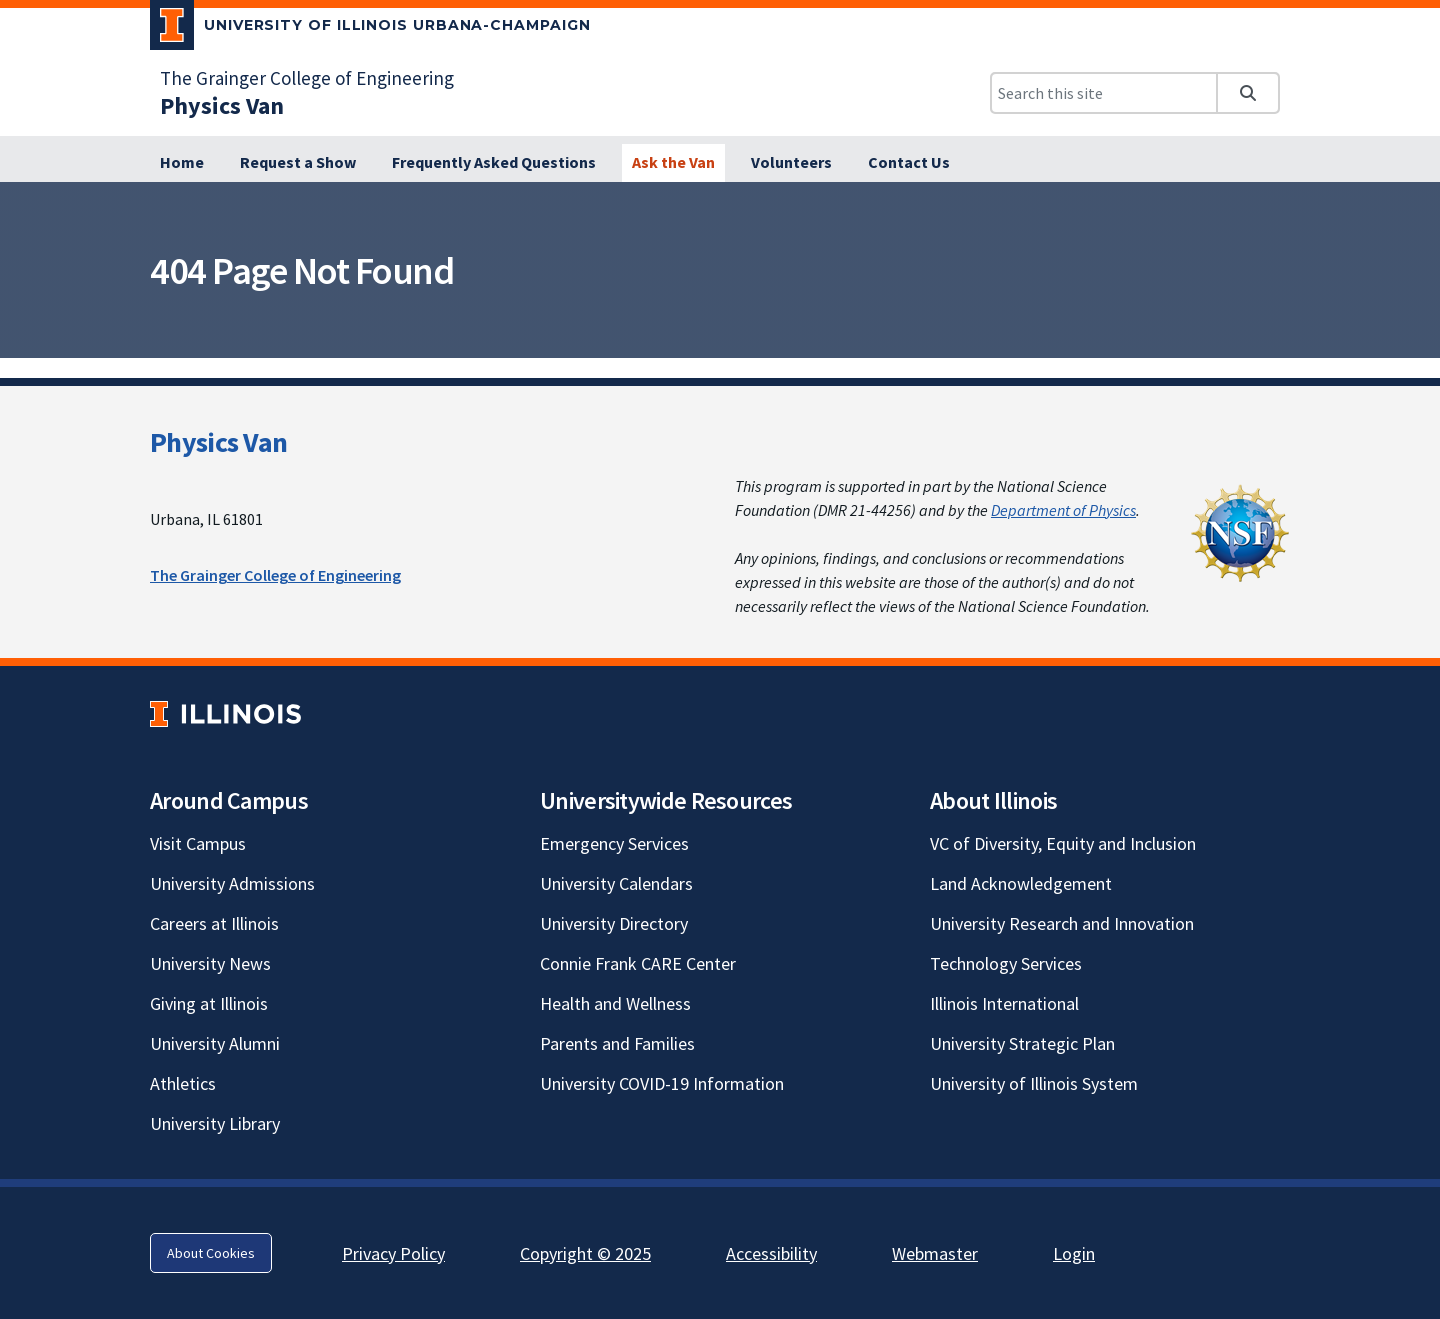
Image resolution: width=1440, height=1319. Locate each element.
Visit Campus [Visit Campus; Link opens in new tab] (198, 843)
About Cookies (211, 1253)
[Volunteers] (791, 163)
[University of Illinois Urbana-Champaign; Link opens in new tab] (370, 29)
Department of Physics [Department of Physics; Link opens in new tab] (1063, 510)
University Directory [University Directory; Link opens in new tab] (614, 923)
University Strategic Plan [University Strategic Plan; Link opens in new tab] (1022, 1043)
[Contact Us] (909, 163)
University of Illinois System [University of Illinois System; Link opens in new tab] (1034, 1083)
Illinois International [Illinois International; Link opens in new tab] (1004, 1003)
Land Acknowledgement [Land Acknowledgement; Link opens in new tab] (1021, 883)
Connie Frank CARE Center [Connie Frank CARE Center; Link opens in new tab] (638, 963)
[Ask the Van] (673, 163)
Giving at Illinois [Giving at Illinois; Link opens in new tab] (209, 1003)
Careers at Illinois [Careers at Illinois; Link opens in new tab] (214, 923)
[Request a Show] (298, 163)
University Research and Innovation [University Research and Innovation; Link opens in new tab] (1062, 923)
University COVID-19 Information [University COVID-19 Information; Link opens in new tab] (662, 1083)
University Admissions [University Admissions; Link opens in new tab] (232, 883)
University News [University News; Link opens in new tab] (210, 963)
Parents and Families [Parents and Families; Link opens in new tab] (617, 1043)
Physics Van (218, 442)
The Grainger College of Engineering (275, 575)
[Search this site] (1104, 93)
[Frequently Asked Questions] (494, 163)
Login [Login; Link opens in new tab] (1074, 1253)
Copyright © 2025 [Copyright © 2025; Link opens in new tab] (585, 1253)
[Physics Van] (222, 105)
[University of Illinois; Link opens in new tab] (225, 714)
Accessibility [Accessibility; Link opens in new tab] (771, 1253)
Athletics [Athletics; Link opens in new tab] (183, 1083)
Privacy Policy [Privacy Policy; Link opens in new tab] (393, 1253)
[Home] (182, 163)
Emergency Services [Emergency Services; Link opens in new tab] (614, 843)
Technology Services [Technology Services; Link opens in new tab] (1006, 963)
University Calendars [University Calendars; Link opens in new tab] (616, 883)
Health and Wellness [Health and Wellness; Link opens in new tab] (615, 1003)
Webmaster (935, 1253)
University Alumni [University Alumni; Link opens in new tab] (215, 1043)
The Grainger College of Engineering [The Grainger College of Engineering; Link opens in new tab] (307, 78)
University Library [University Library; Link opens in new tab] (215, 1123)
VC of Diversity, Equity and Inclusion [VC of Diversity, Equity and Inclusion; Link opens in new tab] (1063, 843)
